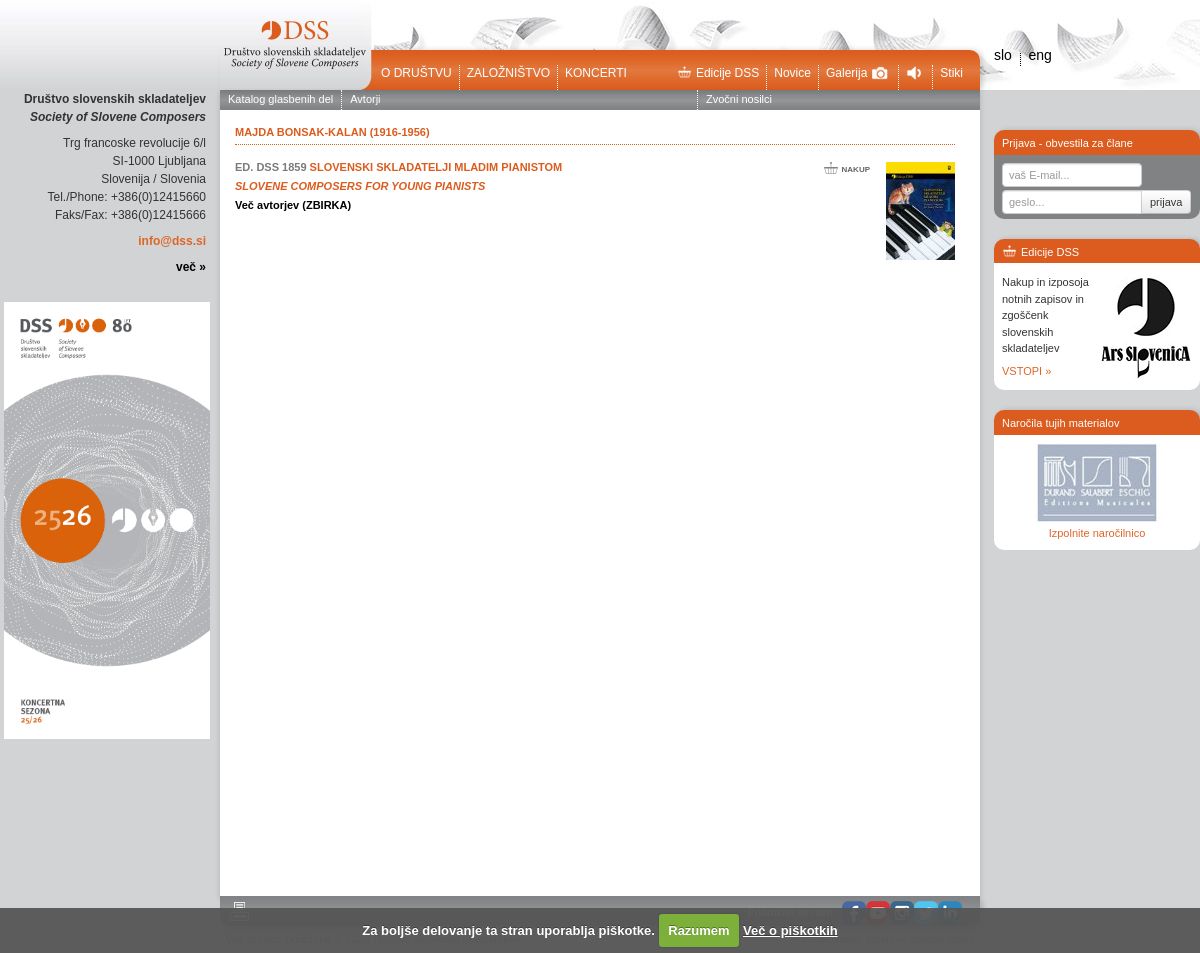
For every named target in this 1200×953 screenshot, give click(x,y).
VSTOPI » (1026, 371)
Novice (792, 73)
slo (1003, 55)
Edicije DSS (718, 73)
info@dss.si (172, 241)
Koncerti (596, 73)
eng (1039, 55)
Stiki (951, 73)
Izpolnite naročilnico (1097, 533)
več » (191, 267)
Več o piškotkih (790, 930)
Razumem (698, 930)
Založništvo (508, 73)
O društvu (416, 73)
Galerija (857, 73)
